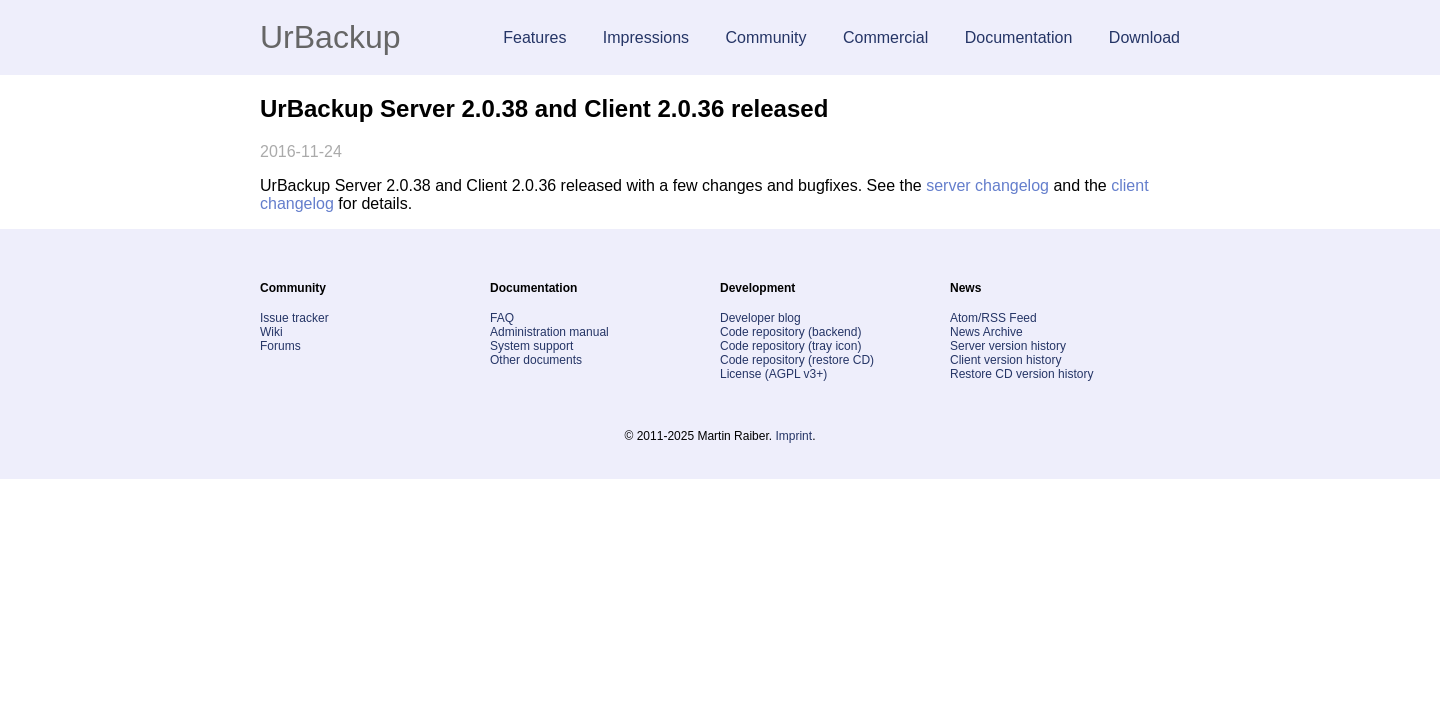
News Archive (986, 332)
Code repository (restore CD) (797, 360)
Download (1144, 37)
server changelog (987, 185)
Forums (280, 346)
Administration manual (549, 332)
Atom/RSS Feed (993, 318)
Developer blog (760, 318)
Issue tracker (294, 318)
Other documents (536, 360)
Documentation (1019, 37)
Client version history (1005, 360)
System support (531, 346)
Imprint (793, 436)
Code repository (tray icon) (790, 346)
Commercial (885, 37)
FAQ (502, 318)
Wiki (271, 332)
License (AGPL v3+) (773, 374)
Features (534, 37)
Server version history (1008, 346)
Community (766, 37)
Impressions (646, 37)
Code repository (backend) (790, 332)
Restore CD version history (1021, 374)
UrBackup (330, 37)
